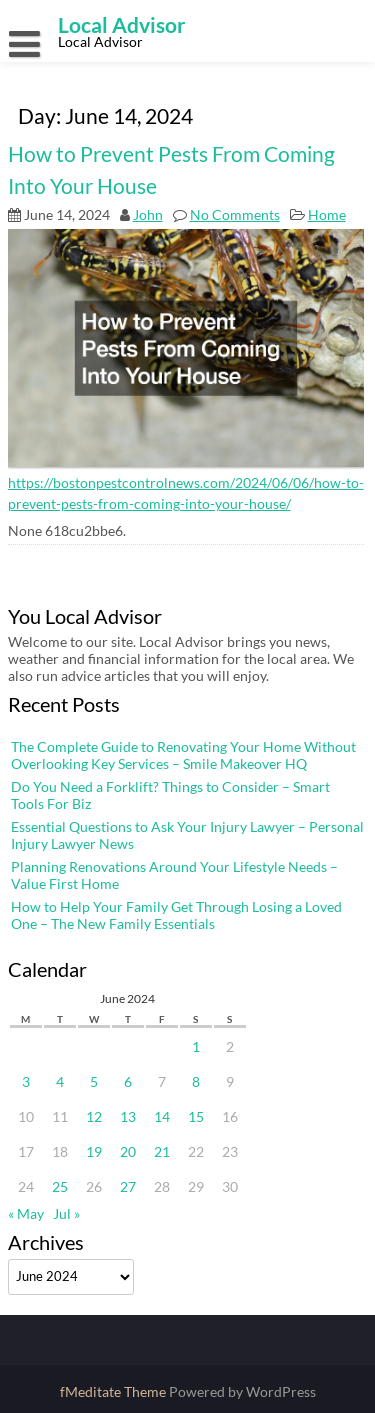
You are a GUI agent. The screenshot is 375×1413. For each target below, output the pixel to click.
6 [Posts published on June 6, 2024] (128, 1081)
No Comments (235, 214)
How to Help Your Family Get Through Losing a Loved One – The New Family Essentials (176, 915)
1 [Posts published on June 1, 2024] (196, 1046)
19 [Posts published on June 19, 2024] (94, 1151)
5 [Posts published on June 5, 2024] (94, 1081)
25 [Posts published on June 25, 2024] (60, 1186)
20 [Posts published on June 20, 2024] (128, 1151)
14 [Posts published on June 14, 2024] (162, 1116)
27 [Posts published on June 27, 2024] (128, 1186)
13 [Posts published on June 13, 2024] (128, 1116)
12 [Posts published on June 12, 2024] (94, 1116)
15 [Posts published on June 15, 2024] (196, 1116)
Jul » (66, 1213)
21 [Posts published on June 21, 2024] (162, 1151)
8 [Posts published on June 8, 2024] (196, 1081)
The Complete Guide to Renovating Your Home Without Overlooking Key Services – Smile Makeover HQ (183, 755)
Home (327, 214)
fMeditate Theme (114, 1391)
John (148, 214)
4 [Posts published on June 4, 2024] (60, 1081)
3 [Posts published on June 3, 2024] (26, 1081)
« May (26, 1213)
